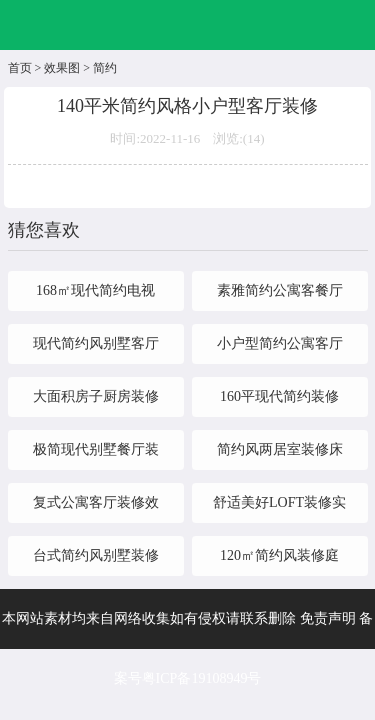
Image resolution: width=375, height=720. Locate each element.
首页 (20, 68)
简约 (105, 68)
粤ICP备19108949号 (202, 678)
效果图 (62, 68)
